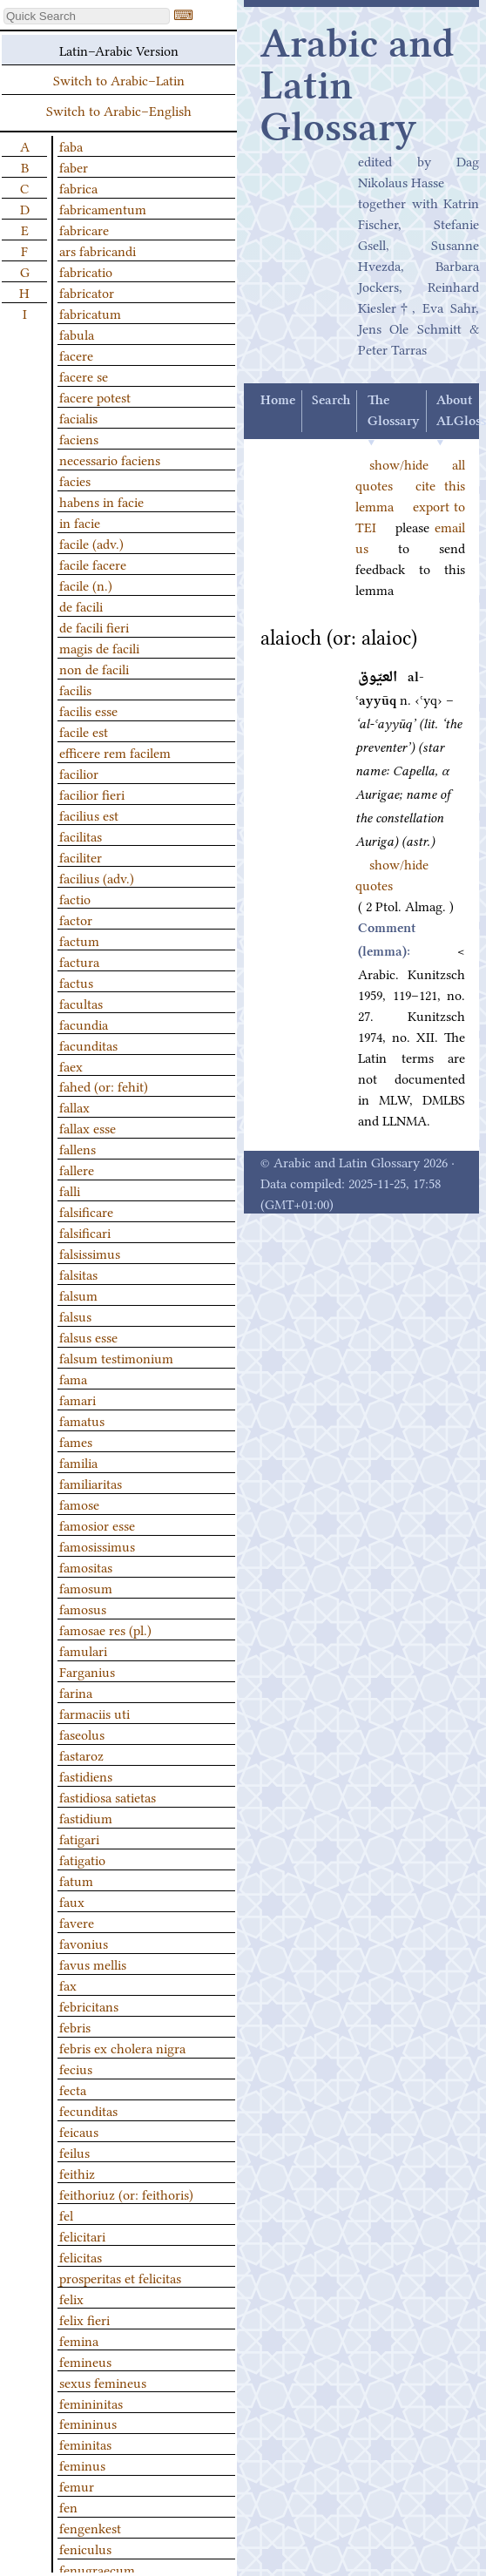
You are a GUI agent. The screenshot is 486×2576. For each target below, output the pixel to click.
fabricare (84, 229)
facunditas (88, 1044)
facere (76, 354)
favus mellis (92, 1963)
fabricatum (90, 312)
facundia (83, 1023)
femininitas (91, 2402)
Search (331, 400)
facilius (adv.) (96, 877)
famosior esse (97, 1524)
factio (75, 898)
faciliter (80, 856)
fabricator (86, 291)
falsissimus (89, 1252)
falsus (75, 1315)
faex (71, 1065)
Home (277, 400)
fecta (72, 2089)
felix (71, 2298)
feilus (74, 2151)
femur (76, 2485)
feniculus (85, 2548)
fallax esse (87, 1127)
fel (66, 2214)
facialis (78, 417)
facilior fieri (92, 793)
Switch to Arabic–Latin (119, 79)
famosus (82, 1608)
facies (75, 480)
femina (78, 2340)
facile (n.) (85, 584)
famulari (83, 1650)
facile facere (92, 563)
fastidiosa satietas (107, 1796)
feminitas (85, 2443)
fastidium (85, 1817)
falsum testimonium (116, 1357)
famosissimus (97, 1545)
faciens (78, 438)
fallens (77, 1148)
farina (75, 1691)
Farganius (87, 1670)
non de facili (94, 668)
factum (79, 940)
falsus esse (88, 1336)
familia (78, 1461)
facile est (83, 730)
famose (79, 1503)
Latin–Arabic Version (119, 49)
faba (71, 145)
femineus (85, 2360)
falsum (78, 1294)
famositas (85, 1566)
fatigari (79, 1838)
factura (79, 960)
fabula (76, 333)
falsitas (78, 1273)
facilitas (80, 835)
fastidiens (85, 1775)
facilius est (88, 814)
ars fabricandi (97, 250)
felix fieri (84, 2319)
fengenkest (90, 2527)
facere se (83, 375)
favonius (83, 1942)
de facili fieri (94, 626)
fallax (74, 1106)
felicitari (82, 2235)
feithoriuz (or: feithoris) (126, 2193)
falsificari (85, 1231)
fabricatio (85, 271)
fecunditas (88, 2110)
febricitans (88, 2005)
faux (71, 1900)
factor (75, 919)
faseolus (82, 1733)
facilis (75, 689)
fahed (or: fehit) (103, 1085)
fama (73, 1378)
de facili (81, 605)
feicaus (78, 2130)
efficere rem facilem (115, 751)
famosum (85, 1587)
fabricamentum (102, 208)
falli (69, 1190)
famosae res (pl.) (105, 1629)
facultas (81, 1002)
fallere (76, 1169)
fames (75, 1440)
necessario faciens (109, 459)
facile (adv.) (91, 542)
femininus (88, 2422)
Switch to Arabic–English (119, 109)
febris (75, 2026)
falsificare (86, 1210)
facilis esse (88, 710)
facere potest (95, 396)
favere (76, 1921)
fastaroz (81, 1754)
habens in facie (101, 500)
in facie (79, 521)
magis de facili (99, 647)
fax (68, 1984)
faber (73, 166)
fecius (75, 2068)
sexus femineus (102, 2381)
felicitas (80, 2256)
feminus (82, 2464)
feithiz (77, 2172)
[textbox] (86, 16)
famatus (82, 1420)
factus (76, 981)
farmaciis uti (94, 1712)
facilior (78, 772)
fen (68, 2506)
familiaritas (90, 1482)
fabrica (78, 187)
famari (77, 1399)
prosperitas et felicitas (120, 2277)
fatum (76, 1880)
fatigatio (82, 1859)
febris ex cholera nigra (122, 2047)
